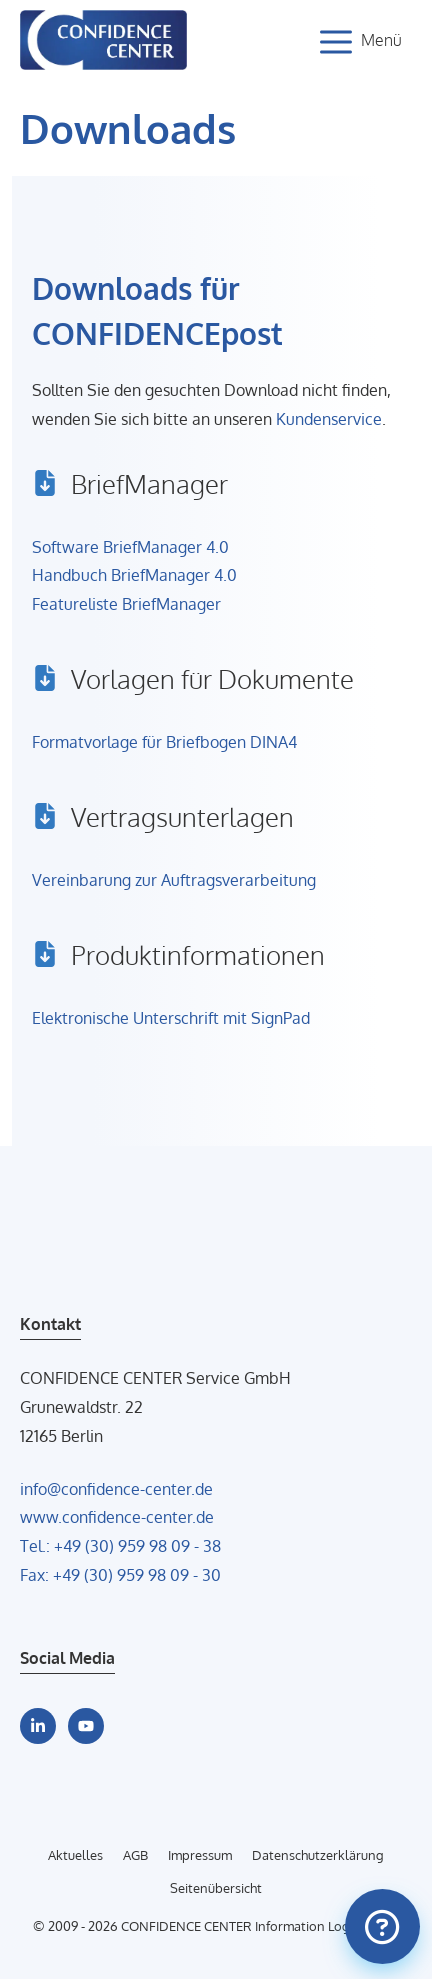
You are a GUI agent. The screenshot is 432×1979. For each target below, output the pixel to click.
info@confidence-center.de (116, 1489)
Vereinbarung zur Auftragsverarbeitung (174, 880)
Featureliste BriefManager (126, 604)
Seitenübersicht (216, 1888)
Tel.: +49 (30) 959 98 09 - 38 (120, 1546)
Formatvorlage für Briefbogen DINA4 (164, 742)
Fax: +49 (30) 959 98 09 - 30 (120, 1575)
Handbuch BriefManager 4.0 (134, 575)
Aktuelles (75, 1855)
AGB (135, 1855)
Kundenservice (329, 419)
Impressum (200, 1855)
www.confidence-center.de (117, 1517)
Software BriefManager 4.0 (130, 547)
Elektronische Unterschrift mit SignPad (171, 1018)
